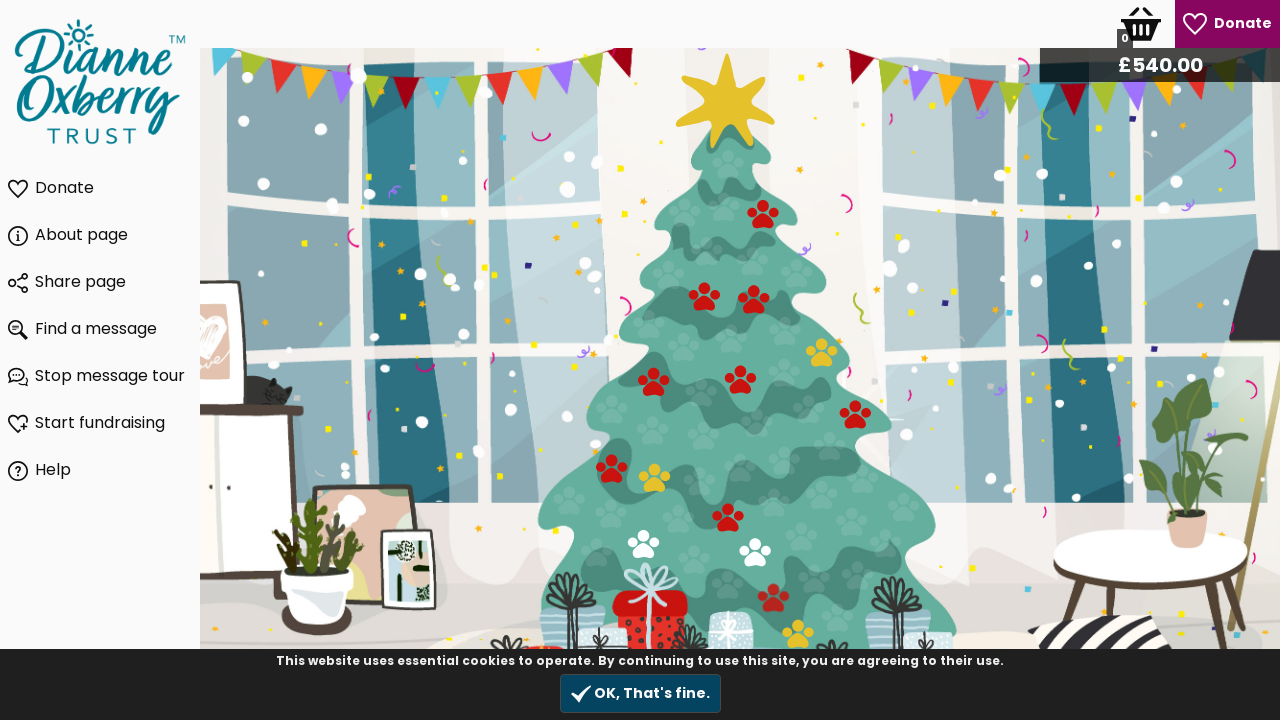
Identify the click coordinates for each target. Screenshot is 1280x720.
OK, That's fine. (640, 693)
